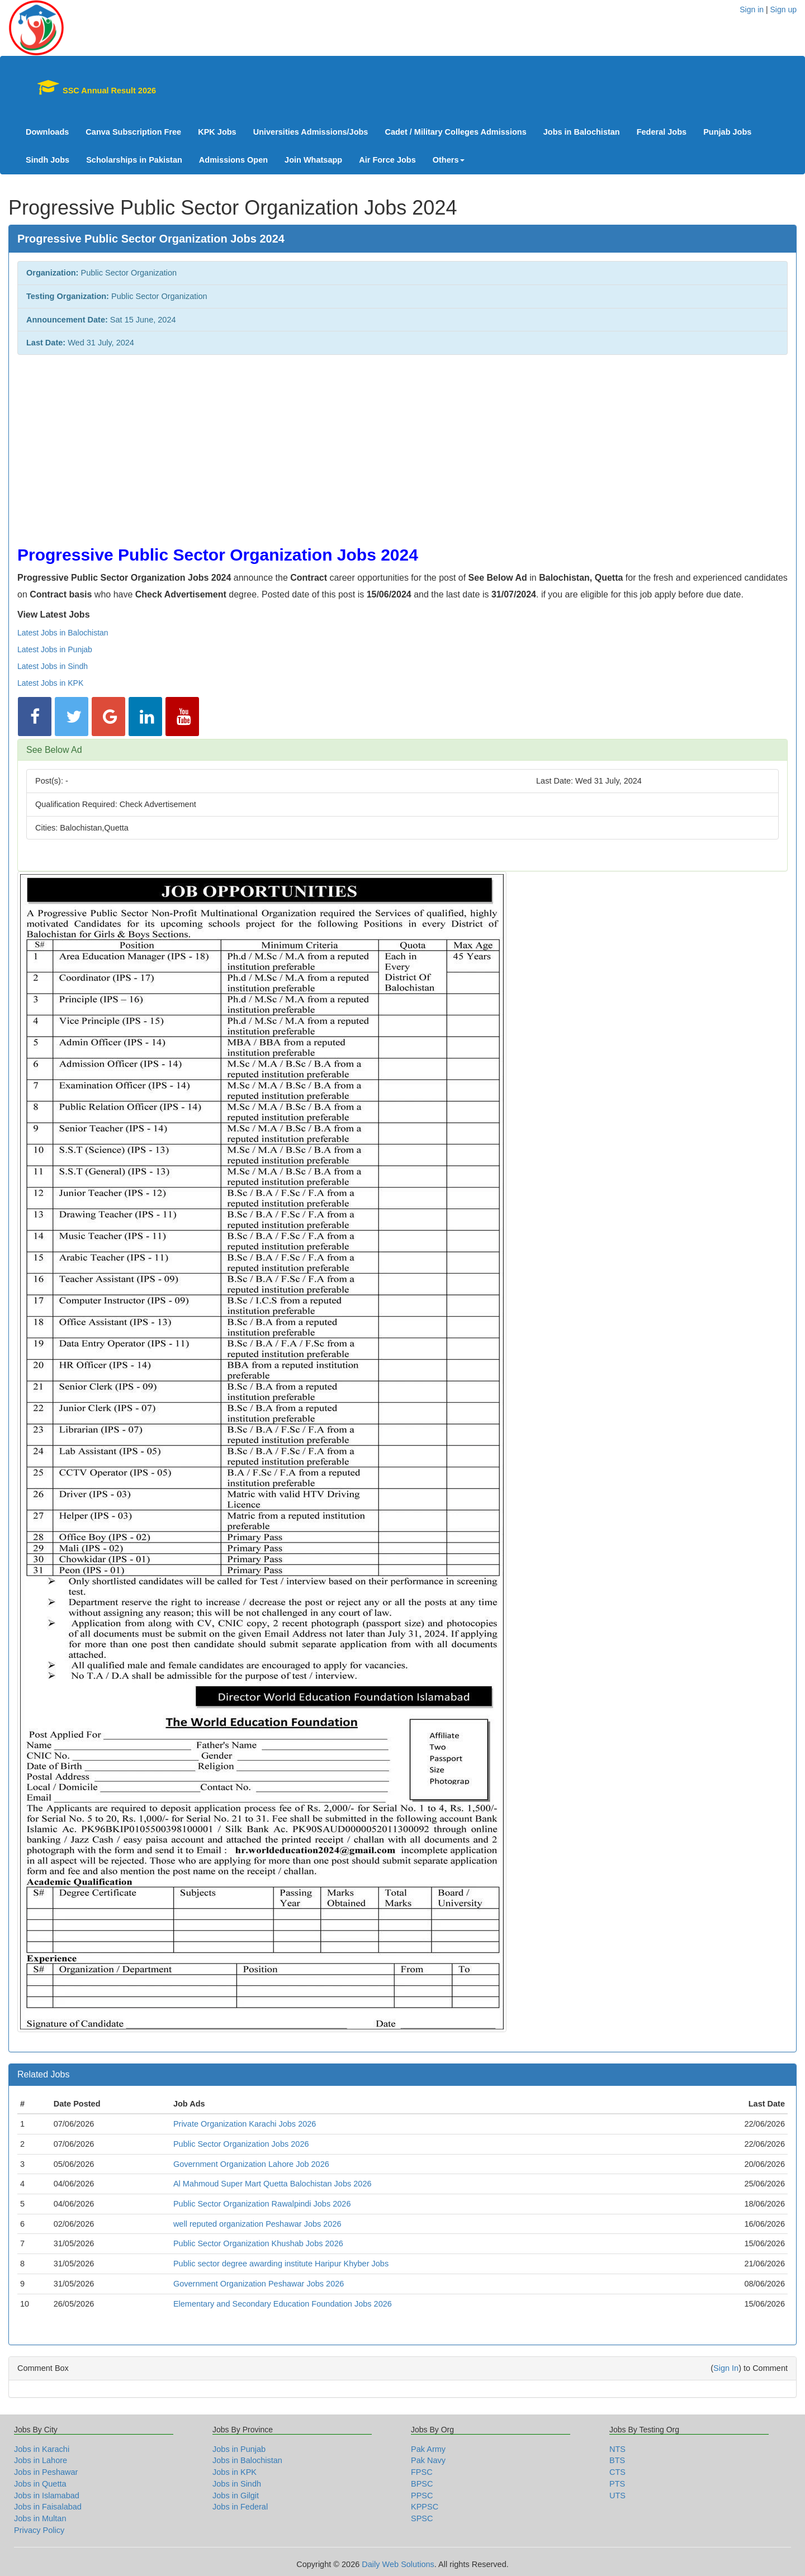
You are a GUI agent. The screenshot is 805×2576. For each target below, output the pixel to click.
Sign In (725, 2368)
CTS (617, 2472)
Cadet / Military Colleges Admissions (455, 131)
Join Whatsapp (313, 159)
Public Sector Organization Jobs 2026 (241, 2143)
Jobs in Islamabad (46, 2495)
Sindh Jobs (47, 159)
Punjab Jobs (727, 131)
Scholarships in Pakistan (134, 159)
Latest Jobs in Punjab (54, 649)
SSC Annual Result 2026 (91, 87)
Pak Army (428, 2449)
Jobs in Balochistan (581, 131)
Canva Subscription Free (133, 131)
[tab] (402, 750)
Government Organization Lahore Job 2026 (251, 2164)
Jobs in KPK (234, 2472)
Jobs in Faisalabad (48, 2506)
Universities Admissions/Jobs (310, 131)
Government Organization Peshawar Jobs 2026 (258, 2283)
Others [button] (449, 159)
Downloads (47, 131)
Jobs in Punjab (239, 2449)
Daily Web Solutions (398, 2564)
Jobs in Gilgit (235, 2495)
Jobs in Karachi (41, 2449)
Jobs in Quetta (40, 2483)
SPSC (422, 2518)
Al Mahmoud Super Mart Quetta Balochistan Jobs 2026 (272, 2183)
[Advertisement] (352, 444)
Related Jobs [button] (43, 2074)
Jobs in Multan (40, 2518)
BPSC (422, 2483)
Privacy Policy (39, 2530)
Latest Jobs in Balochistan (62, 632)
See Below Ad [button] (54, 750)
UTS (617, 2495)
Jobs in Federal (240, 2506)
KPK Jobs (217, 131)
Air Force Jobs (387, 159)
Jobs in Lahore (40, 2460)
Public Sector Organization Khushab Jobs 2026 (258, 2243)
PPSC (422, 2495)
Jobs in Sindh (236, 2483)
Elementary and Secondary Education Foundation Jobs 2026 (282, 2303)
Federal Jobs (661, 131)
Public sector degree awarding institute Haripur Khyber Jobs (281, 2263)
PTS (617, 2483)
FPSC (422, 2472)
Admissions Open (233, 159)
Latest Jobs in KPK (50, 683)
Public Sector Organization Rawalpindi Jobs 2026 (262, 2203)
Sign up (783, 9)
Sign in (752, 9)
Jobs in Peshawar (46, 2472)
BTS (617, 2460)
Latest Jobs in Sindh (52, 666)
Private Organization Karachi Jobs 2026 (244, 2123)
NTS (617, 2449)
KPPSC (424, 2506)
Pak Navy (428, 2460)
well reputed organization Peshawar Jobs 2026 (257, 2223)
